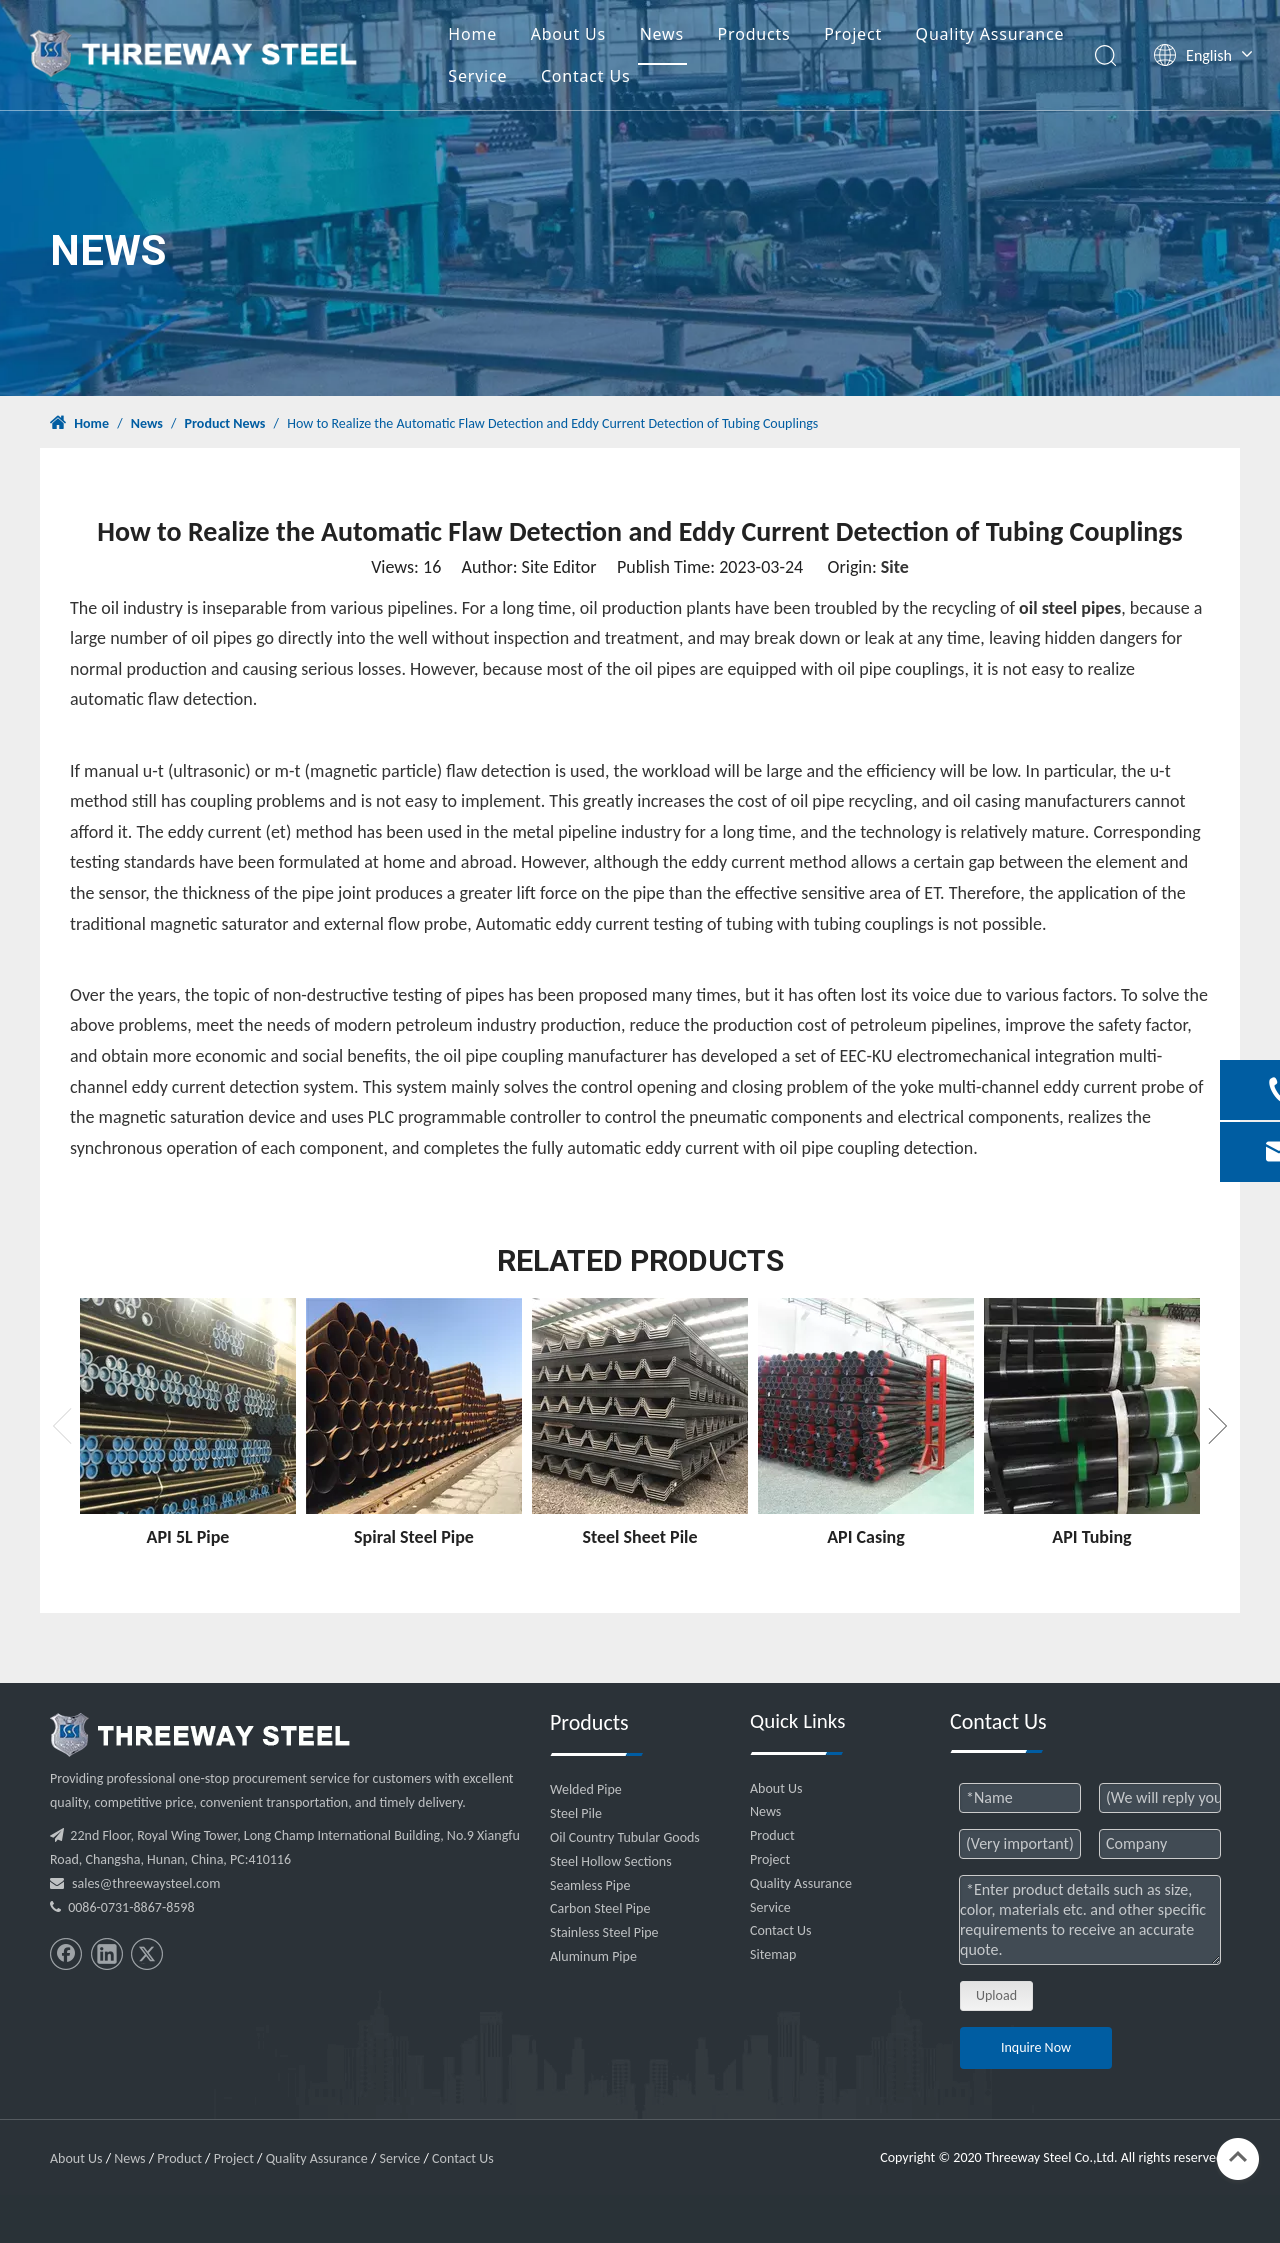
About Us (568, 34)
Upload (996, 1995)
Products (754, 34)
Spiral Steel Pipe (414, 1537)
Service (477, 76)
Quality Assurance (990, 34)
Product (772, 1835)
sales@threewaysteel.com (146, 1883)
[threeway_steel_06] (200, 1735)
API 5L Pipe (188, 1537)
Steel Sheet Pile (639, 1537)
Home (472, 34)
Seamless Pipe (590, 1885)
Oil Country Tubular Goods (625, 1837)
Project (853, 34)
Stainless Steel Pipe (604, 1932)
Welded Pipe (586, 1789)
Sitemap (773, 1954)
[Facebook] (66, 1954)
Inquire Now (1036, 2047)
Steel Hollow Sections (611, 1861)
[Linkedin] (107, 1954)
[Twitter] (147, 1954)
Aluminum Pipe (593, 1956)
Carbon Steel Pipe (600, 1908)
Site (895, 567)
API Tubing (1091, 1537)
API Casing (866, 1537)
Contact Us (585, 76)
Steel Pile (576, 1813)
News (662, 34)
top (1238, 2157)
